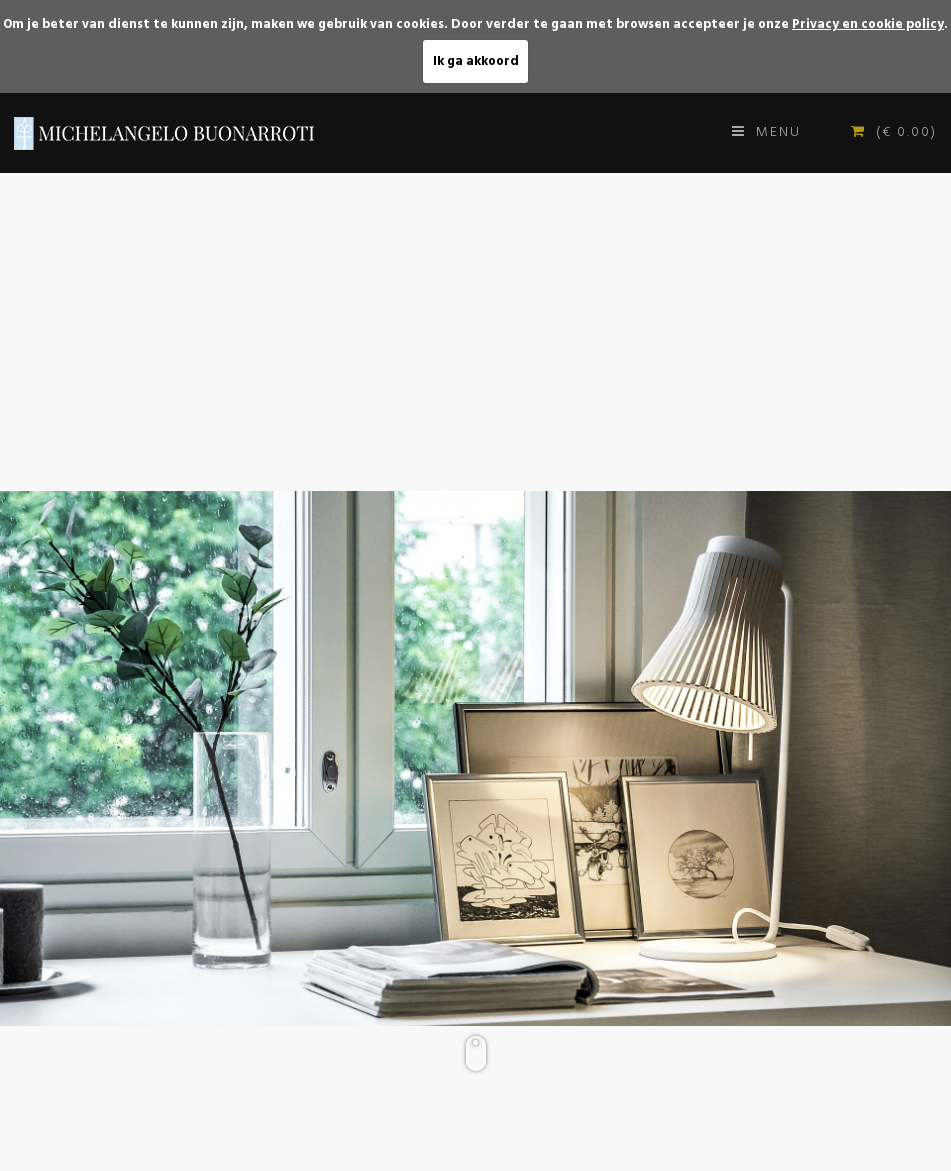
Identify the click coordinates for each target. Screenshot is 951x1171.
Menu (766, 132)
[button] (933, 191)
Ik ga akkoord (476, 61)
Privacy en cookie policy (868, 24)
